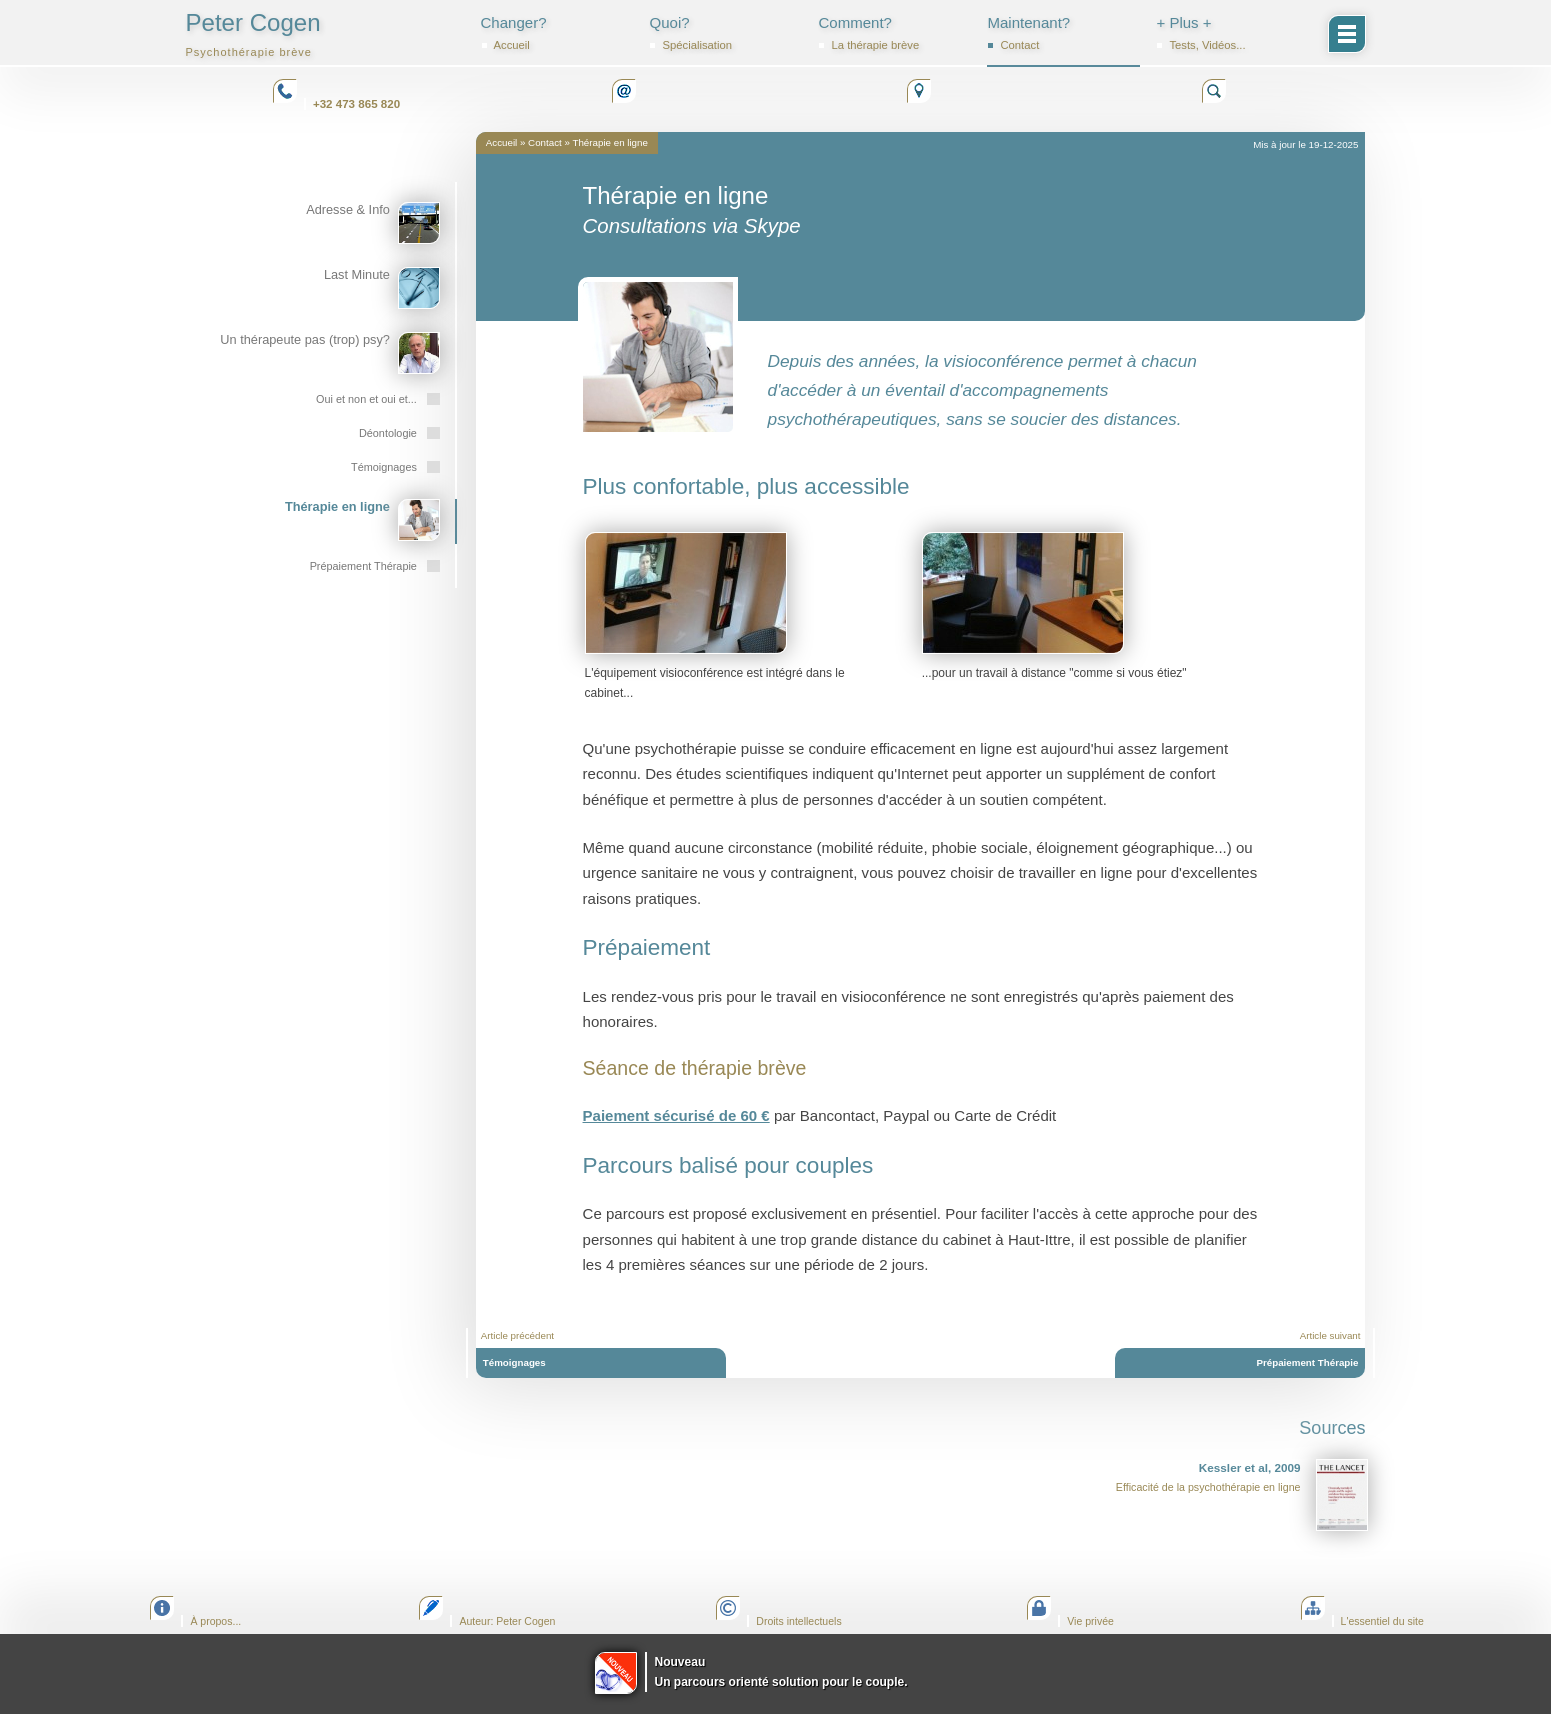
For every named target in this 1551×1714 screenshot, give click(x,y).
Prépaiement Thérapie (1307, 1362)
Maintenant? (1063, 33)
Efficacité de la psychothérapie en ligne (1242, 1495)
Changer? (557, 33)
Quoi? (725, 33)
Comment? (894, 33)
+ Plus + (1232, 33)
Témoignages (514, 1362)
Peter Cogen (253, 33)
